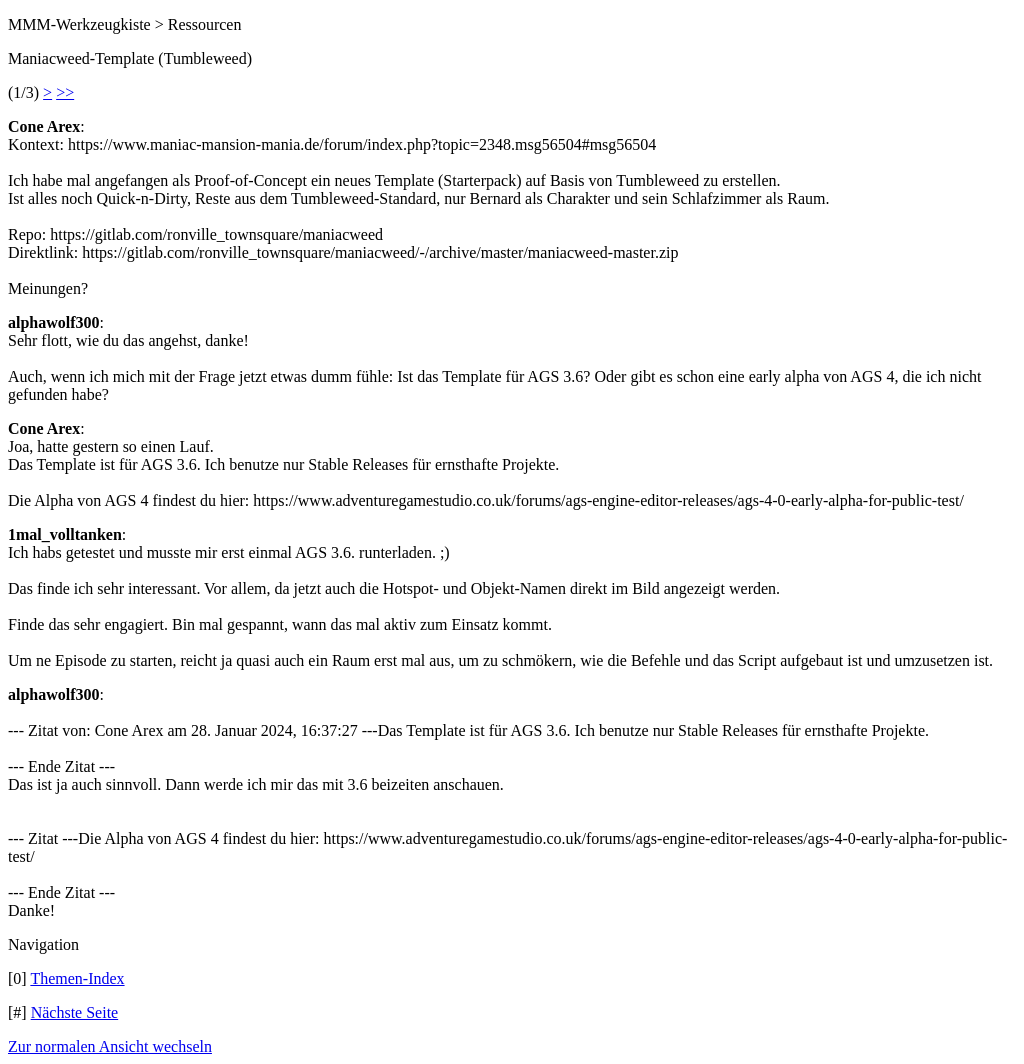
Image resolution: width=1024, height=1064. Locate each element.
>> (65, 92)
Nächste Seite (75, 1012)
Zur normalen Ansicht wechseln (110, 1046)
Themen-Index (77, 978)
